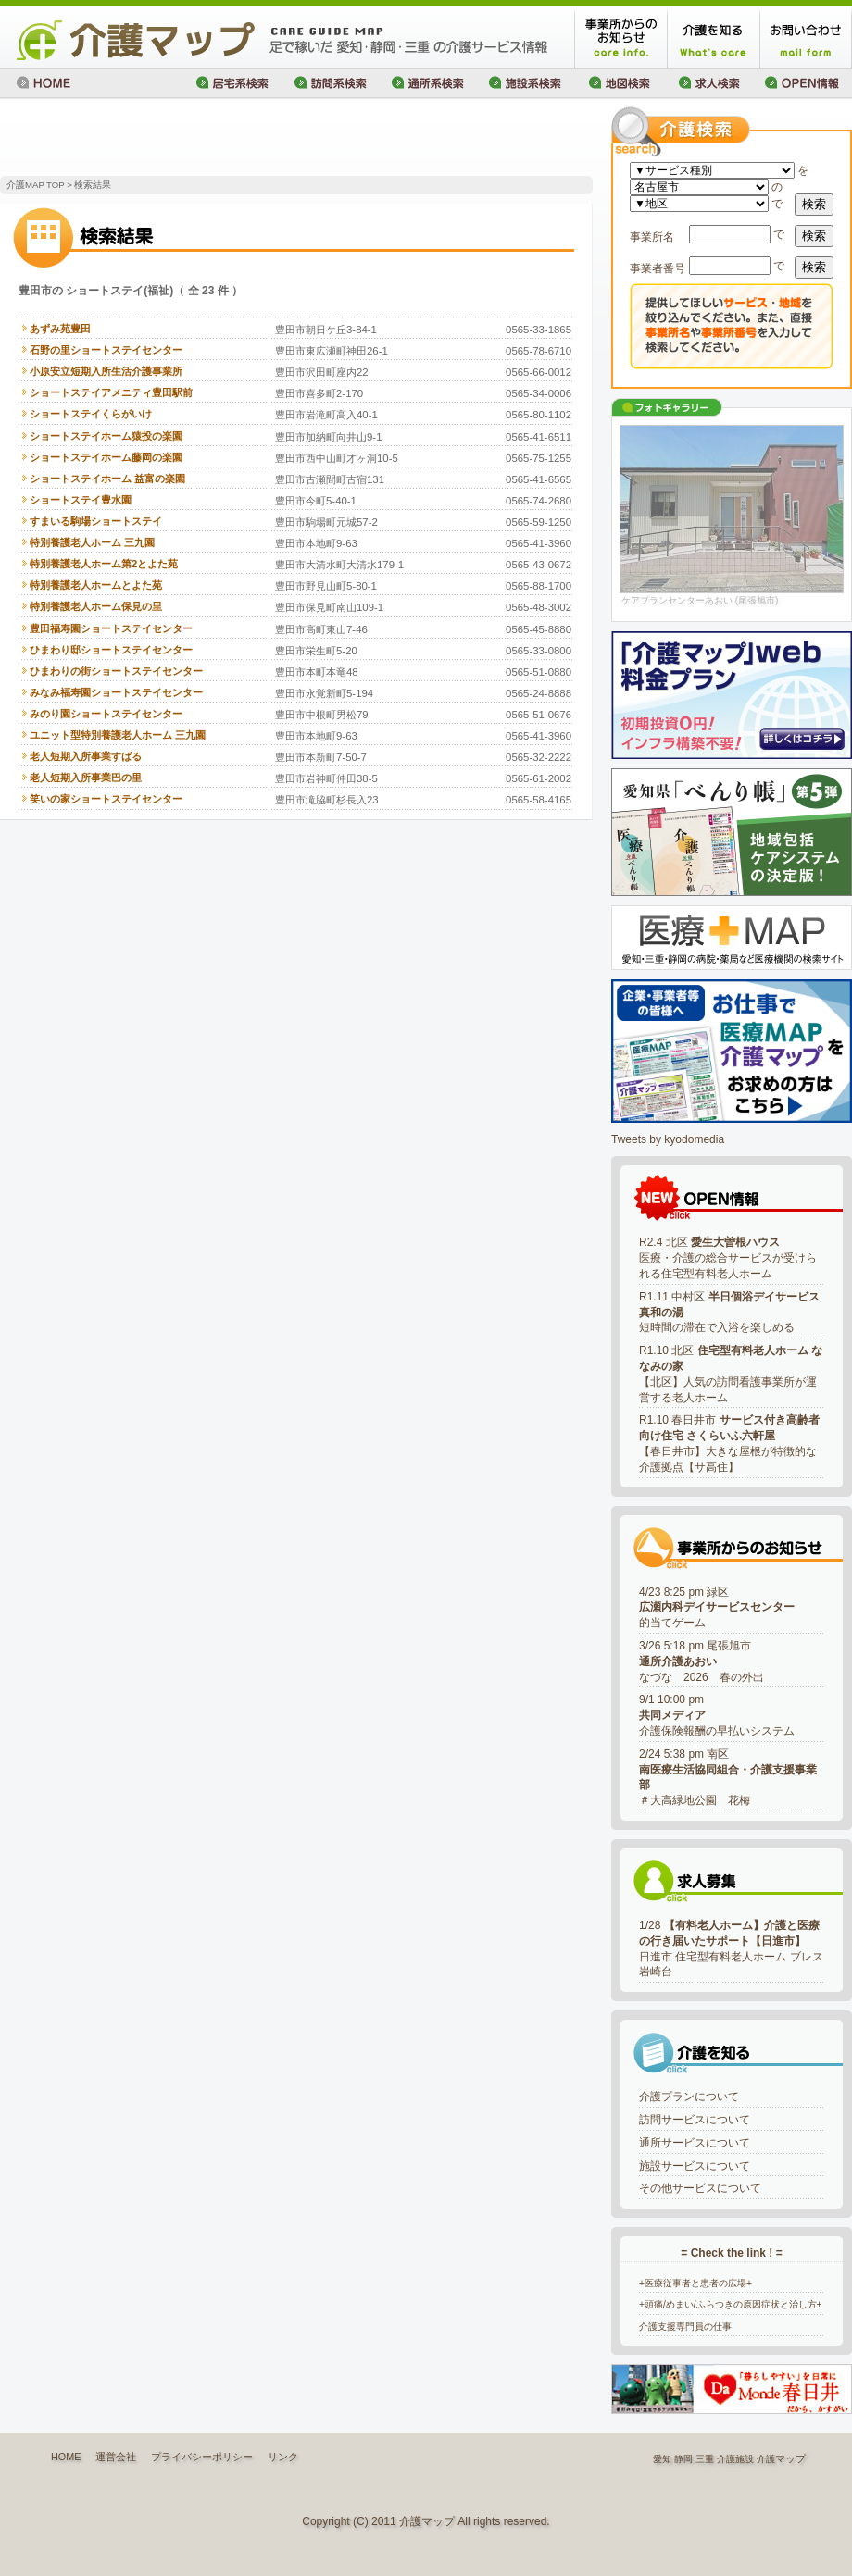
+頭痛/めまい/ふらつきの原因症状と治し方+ (730, 2304)
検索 (814, 204)
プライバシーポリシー (202, 2456)
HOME (66, 2456)
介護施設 (735, 2459)
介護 (766, 2459)
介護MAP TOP (35, 185)
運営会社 (115, 2456)
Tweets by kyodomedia (667, 1139)
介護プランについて (689, 2096)
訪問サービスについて (694, 2119)
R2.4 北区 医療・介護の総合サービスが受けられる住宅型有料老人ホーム (728, 1258)
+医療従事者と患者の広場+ (695, 2283)
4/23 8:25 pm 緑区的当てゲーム (717, 1608)
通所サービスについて (694, 2142)
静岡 (683, 2459)
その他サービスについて (700, 2188)
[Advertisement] (216, 139)
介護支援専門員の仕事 (685, 2326)
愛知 (662, 2459)
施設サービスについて (694, 2165)
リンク (283, 2456)
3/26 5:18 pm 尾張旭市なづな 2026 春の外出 (701, 1661)
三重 (704, 2459)
